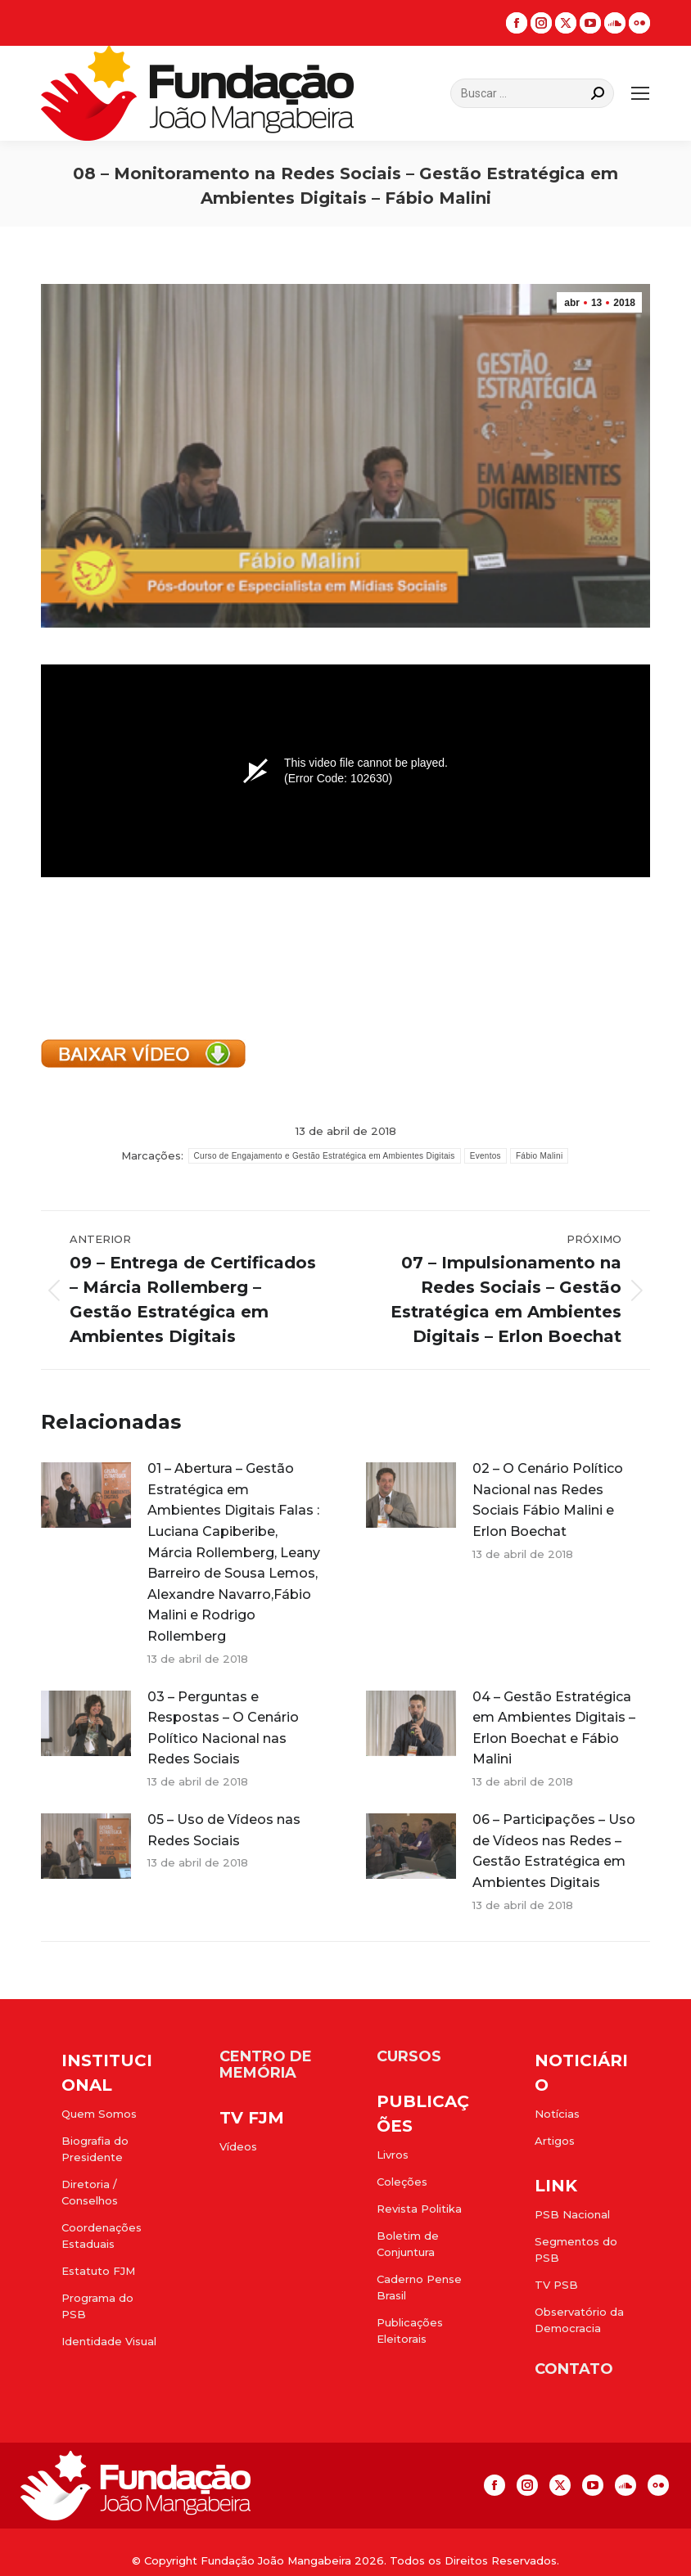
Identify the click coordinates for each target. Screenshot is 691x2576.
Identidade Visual (108, 2341)
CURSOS (409, 2056)
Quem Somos (99, 2113)
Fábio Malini (539, 1155)
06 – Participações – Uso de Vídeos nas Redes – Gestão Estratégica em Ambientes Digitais (553, 1851)
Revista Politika (419, 2208)
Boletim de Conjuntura (408, 2244)
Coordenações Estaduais (101, 2235)
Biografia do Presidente (95, 2149)
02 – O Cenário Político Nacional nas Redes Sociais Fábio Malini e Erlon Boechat (547, 1500)
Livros (393, 2154)
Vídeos (238, 2146)
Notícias (557, 2113)
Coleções (402, 2181)
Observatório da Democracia (579, 2320)
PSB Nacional (572, 2214)
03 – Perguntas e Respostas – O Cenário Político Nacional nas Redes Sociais (223, 1728)
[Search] (532, 93)
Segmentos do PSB (576, 2249)
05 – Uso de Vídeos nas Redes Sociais (223, 1830)
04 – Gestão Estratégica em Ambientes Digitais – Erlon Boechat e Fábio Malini (553, 1728)
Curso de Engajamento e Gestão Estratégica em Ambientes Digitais (324, 1155)
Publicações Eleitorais (410, 2330)
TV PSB (556, 2284)
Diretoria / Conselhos (89, 2192)
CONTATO (574, 2369)
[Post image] (86, 1495)
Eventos (485, 1155)
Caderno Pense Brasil (419, 2287)
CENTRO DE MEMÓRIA (265, 2064)
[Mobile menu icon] (640, 93)
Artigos (555, 2140)
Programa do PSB (97, 2306)
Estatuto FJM (98, 2270)
